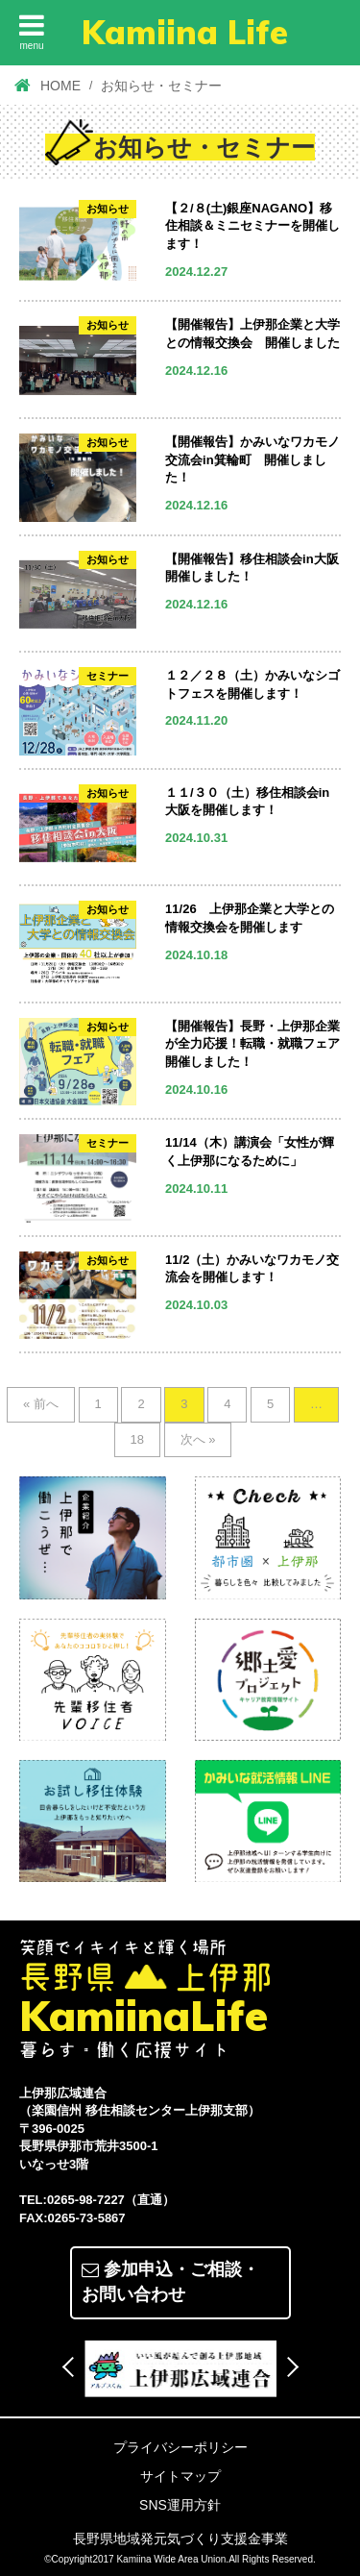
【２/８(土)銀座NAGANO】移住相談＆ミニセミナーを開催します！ (252, 226)
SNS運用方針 (180, 2505)
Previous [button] (71, 2367)
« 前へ (41, 1404)
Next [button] (287, 2367)
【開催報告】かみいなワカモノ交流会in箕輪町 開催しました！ (252, 459)
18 (137, 1439)
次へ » (198, 1439)
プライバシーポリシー (180, 2447)
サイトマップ (180, 2476)
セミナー (107, 675)
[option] (180, 2368)
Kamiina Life (185, 32)
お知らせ (107, 208)
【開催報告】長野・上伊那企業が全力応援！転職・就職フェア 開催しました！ (258, 1044)
